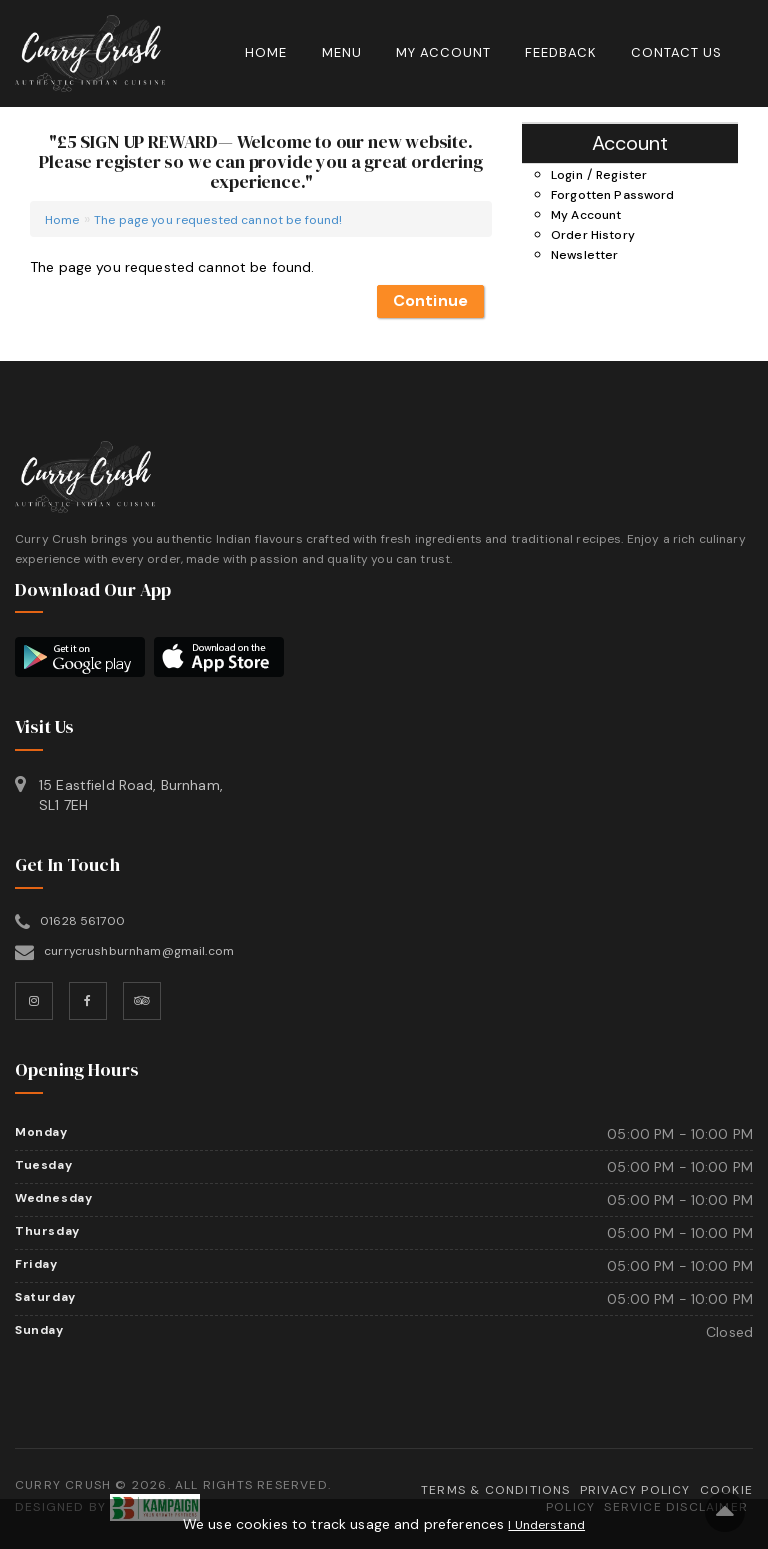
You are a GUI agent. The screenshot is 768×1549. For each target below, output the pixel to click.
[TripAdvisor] (142, 1001)
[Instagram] (34, 1001)
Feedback (561, 52)
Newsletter (584, 255)
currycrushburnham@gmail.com (139, 951)
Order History (593, 235)
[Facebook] (88, 1001)
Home (266, 52)
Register (621, 175)
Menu (342, 52)
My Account (443, 52)
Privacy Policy (635, 1490)
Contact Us (676, 52)
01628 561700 (82, 921)
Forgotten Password (613, 195)
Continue (430, 300)
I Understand (546, 1525)
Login (567, 175)
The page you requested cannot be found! (218, 220)
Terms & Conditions (496, 1490)
